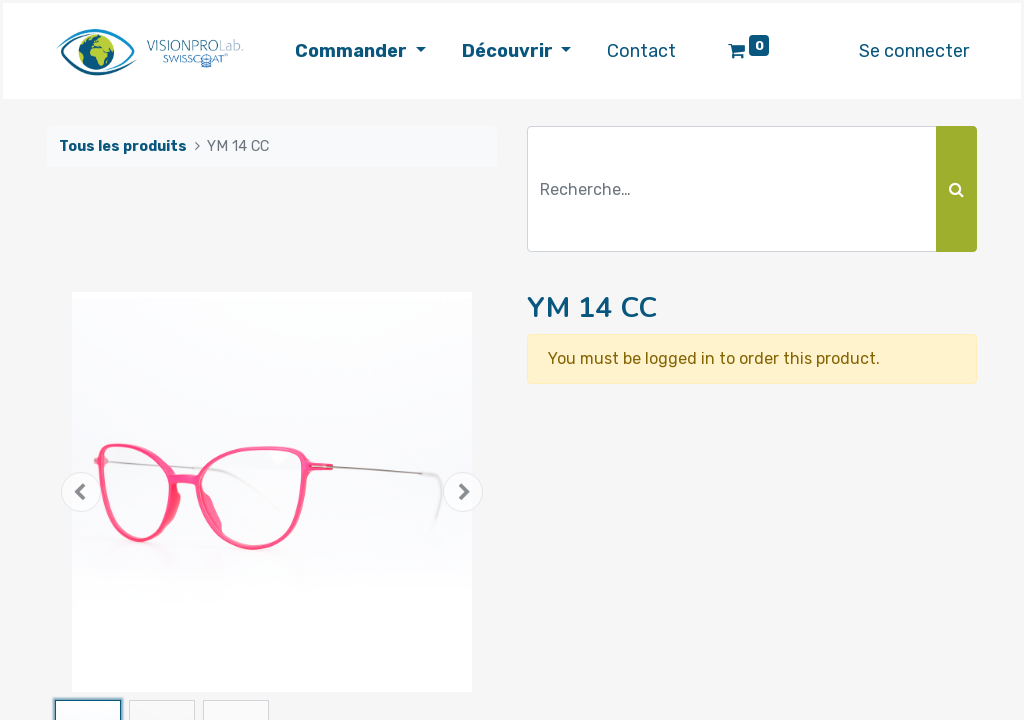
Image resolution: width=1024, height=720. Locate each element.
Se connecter (914, 51)
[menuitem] (641, 51)
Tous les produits (123, 146)
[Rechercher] (956, 189)
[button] (81, 492)
